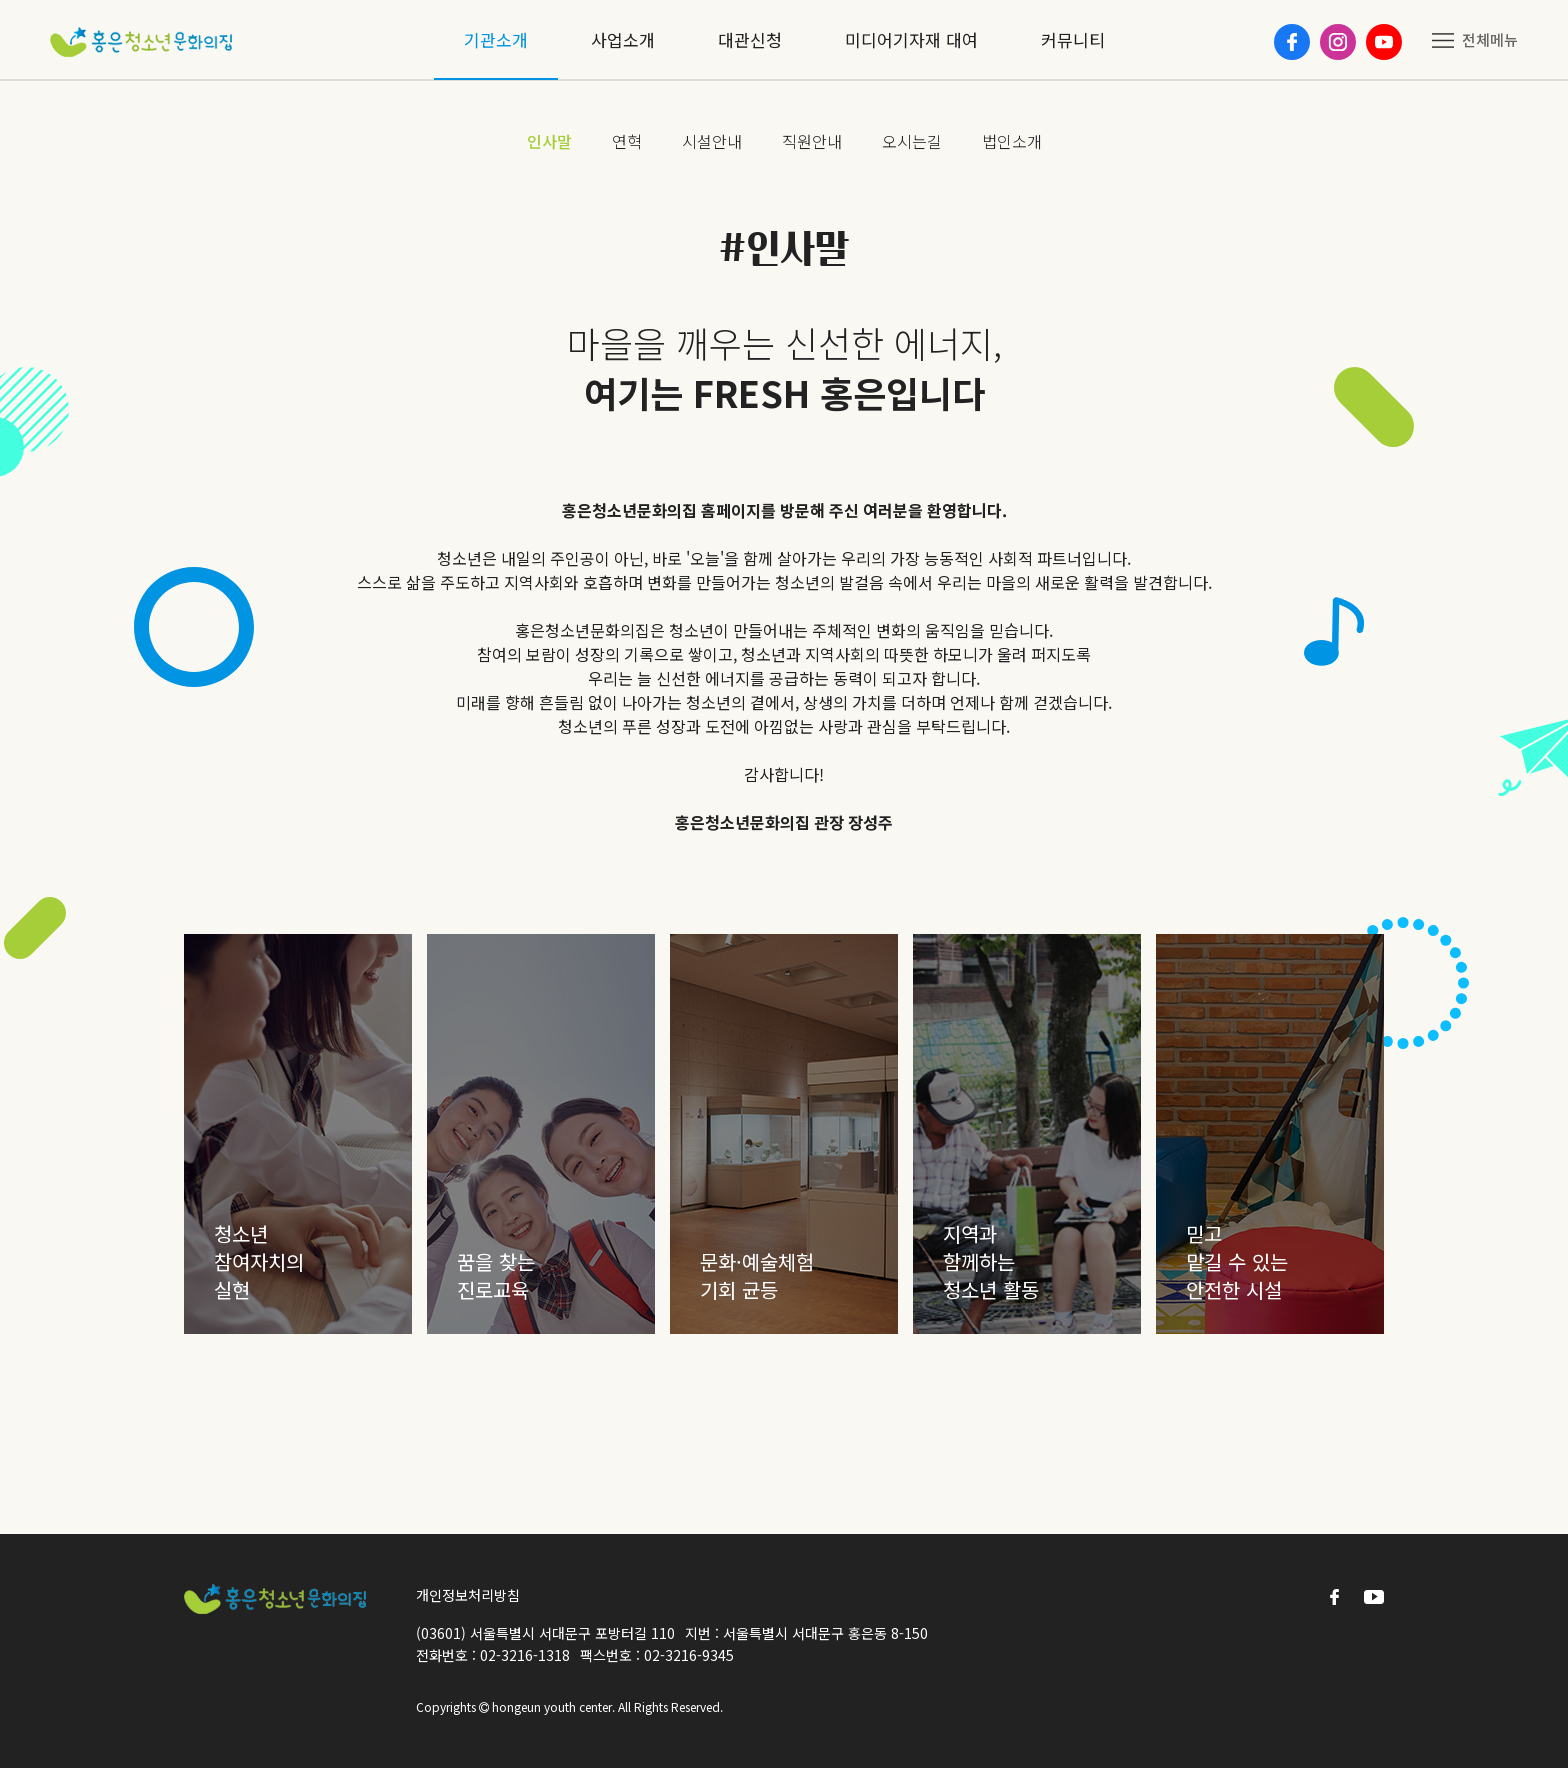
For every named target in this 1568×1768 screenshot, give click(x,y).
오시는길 (912, 141)
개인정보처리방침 (468, 1595)
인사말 (549, 141)
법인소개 (1012, 141)
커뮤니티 (1073, 39)
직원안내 (812, 141)
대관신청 (750, 39)
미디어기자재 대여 (911, 39)
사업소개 (623, 39)
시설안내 (712, 141)
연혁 (627, 141)
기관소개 (496, 39)
